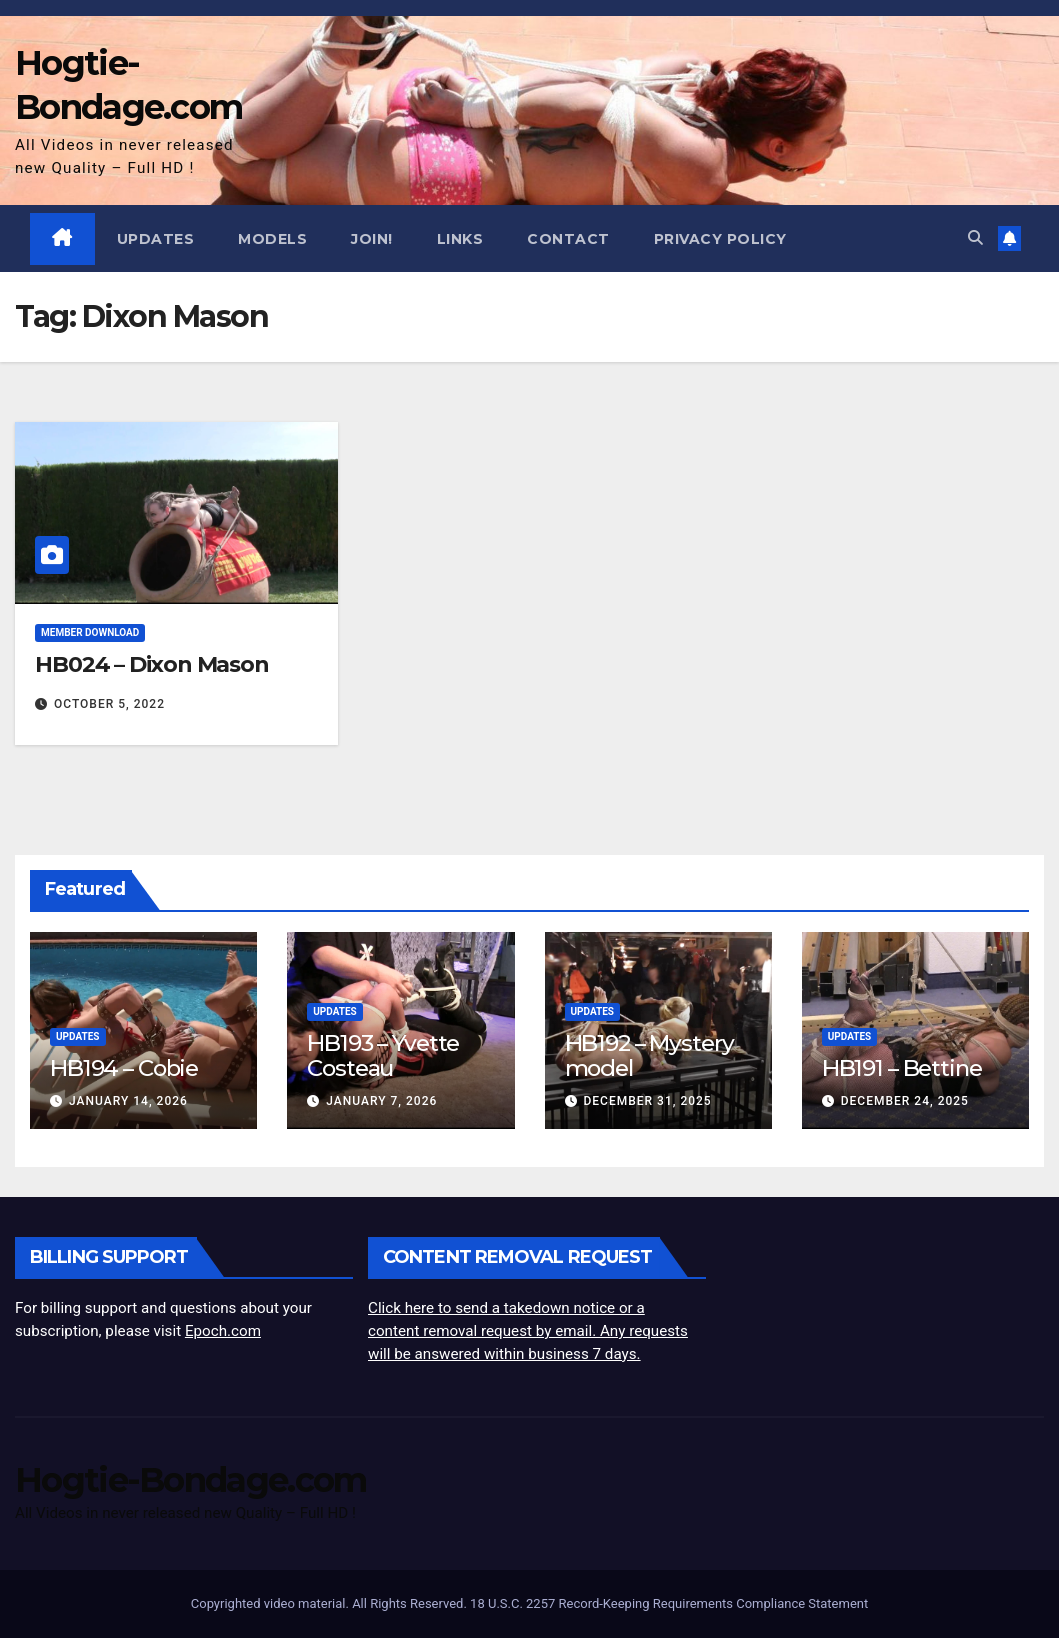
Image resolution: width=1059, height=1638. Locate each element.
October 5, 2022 (109, 704)
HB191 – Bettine (902, 1068)
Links (460, 239)
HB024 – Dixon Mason (152, 664)
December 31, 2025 (647, 1101)
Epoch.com (223, 1331)
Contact (568, 239)
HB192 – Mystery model (649, 1055)
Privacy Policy (720, 239)
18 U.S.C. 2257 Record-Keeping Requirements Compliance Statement (669, 1603)
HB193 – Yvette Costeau (383, 1055)
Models (272, 239)
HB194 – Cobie (124, 1068)
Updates (156, 239)
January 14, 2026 (128, 1101)
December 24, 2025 (905, 1101)
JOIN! (372, 239)
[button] (975, 238)
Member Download (90, 632)
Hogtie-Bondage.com (190, 1480)
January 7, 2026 (381, 1101)
